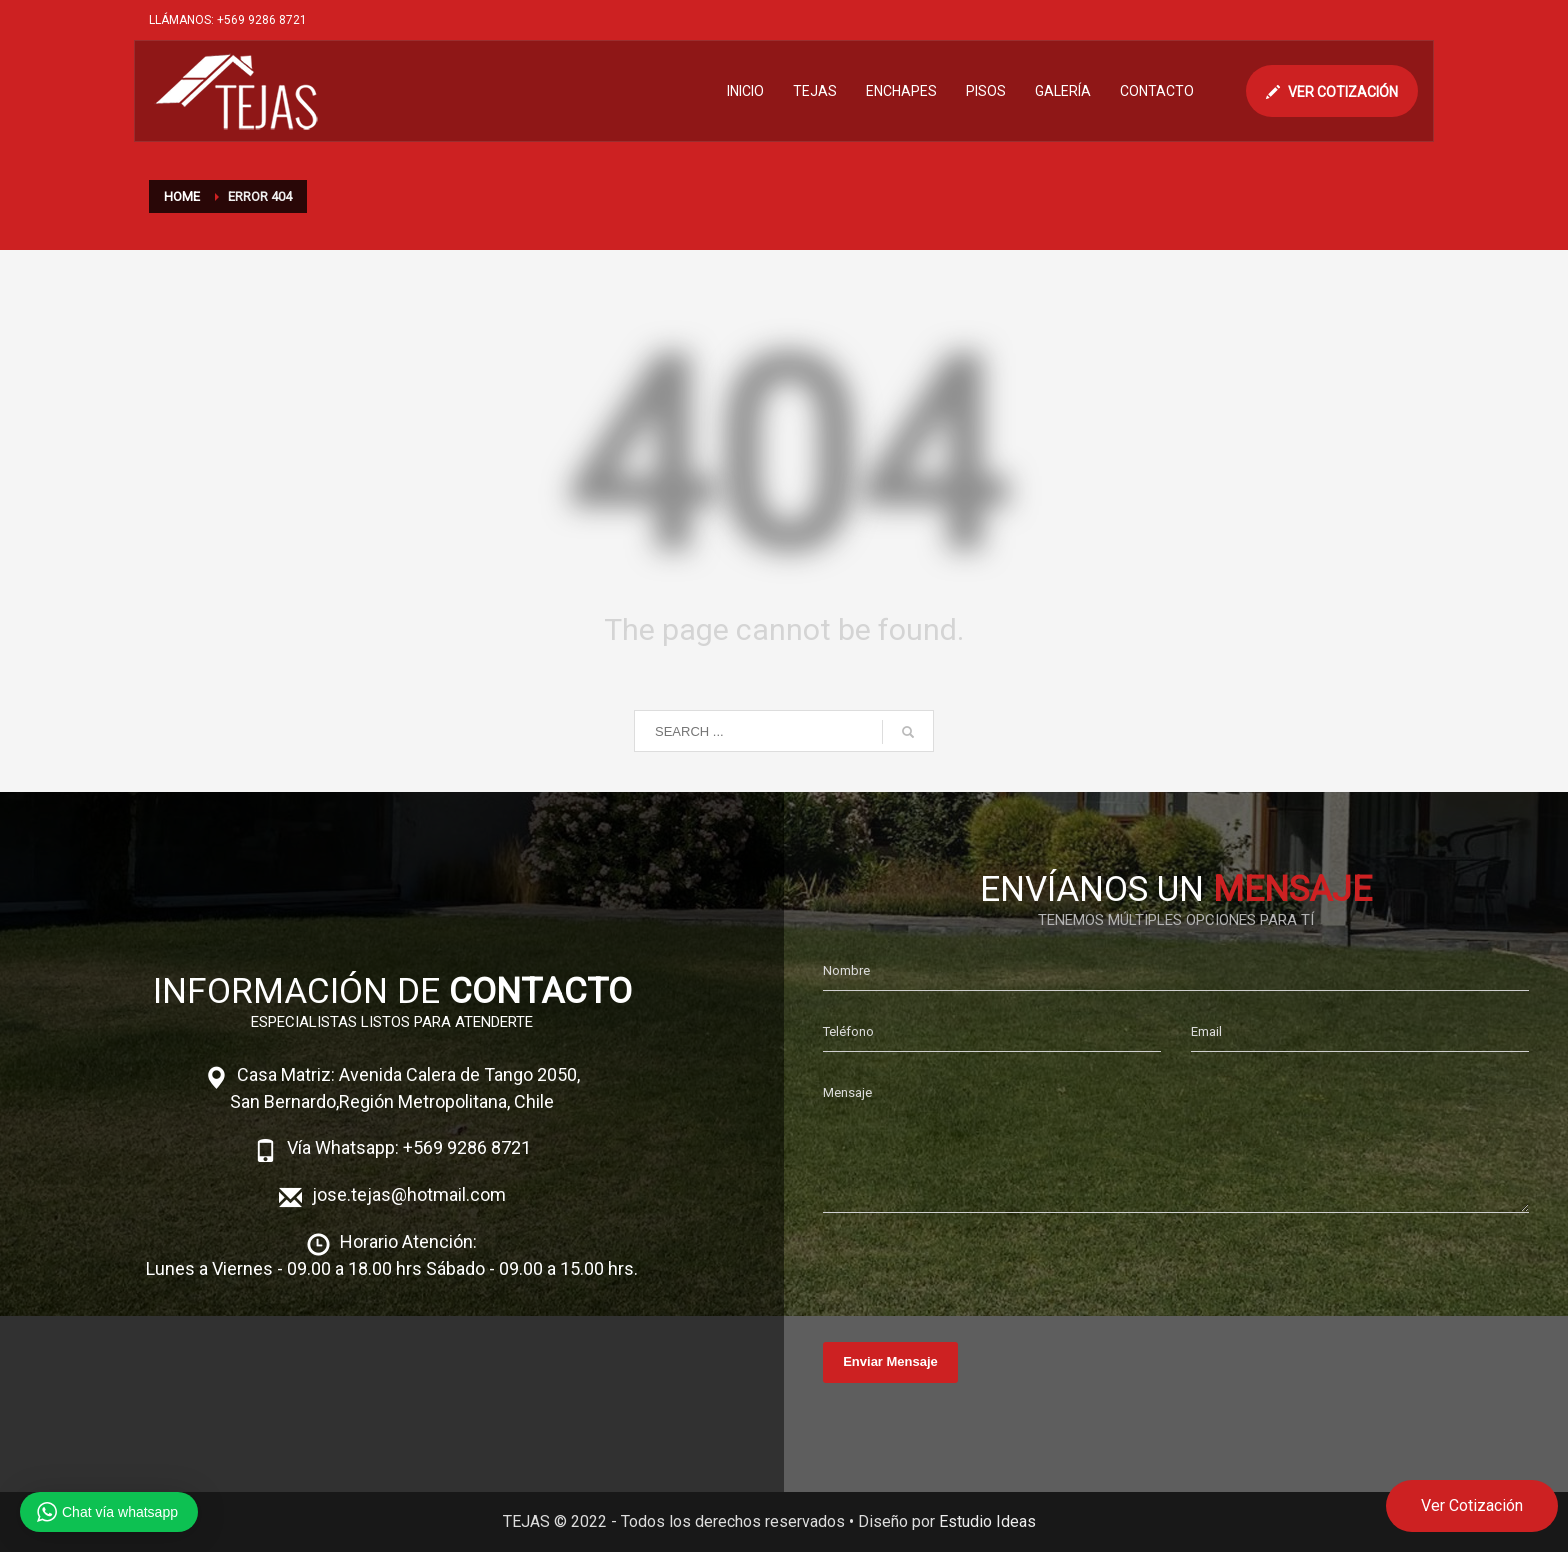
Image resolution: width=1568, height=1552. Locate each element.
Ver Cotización (1472, 1505)
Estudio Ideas (987, 1521)
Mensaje (847, 1092)
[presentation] (975, 1272)
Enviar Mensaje (890, 1361)
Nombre (846, 970)
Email (1206, 1031)
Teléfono (848, 1031)
